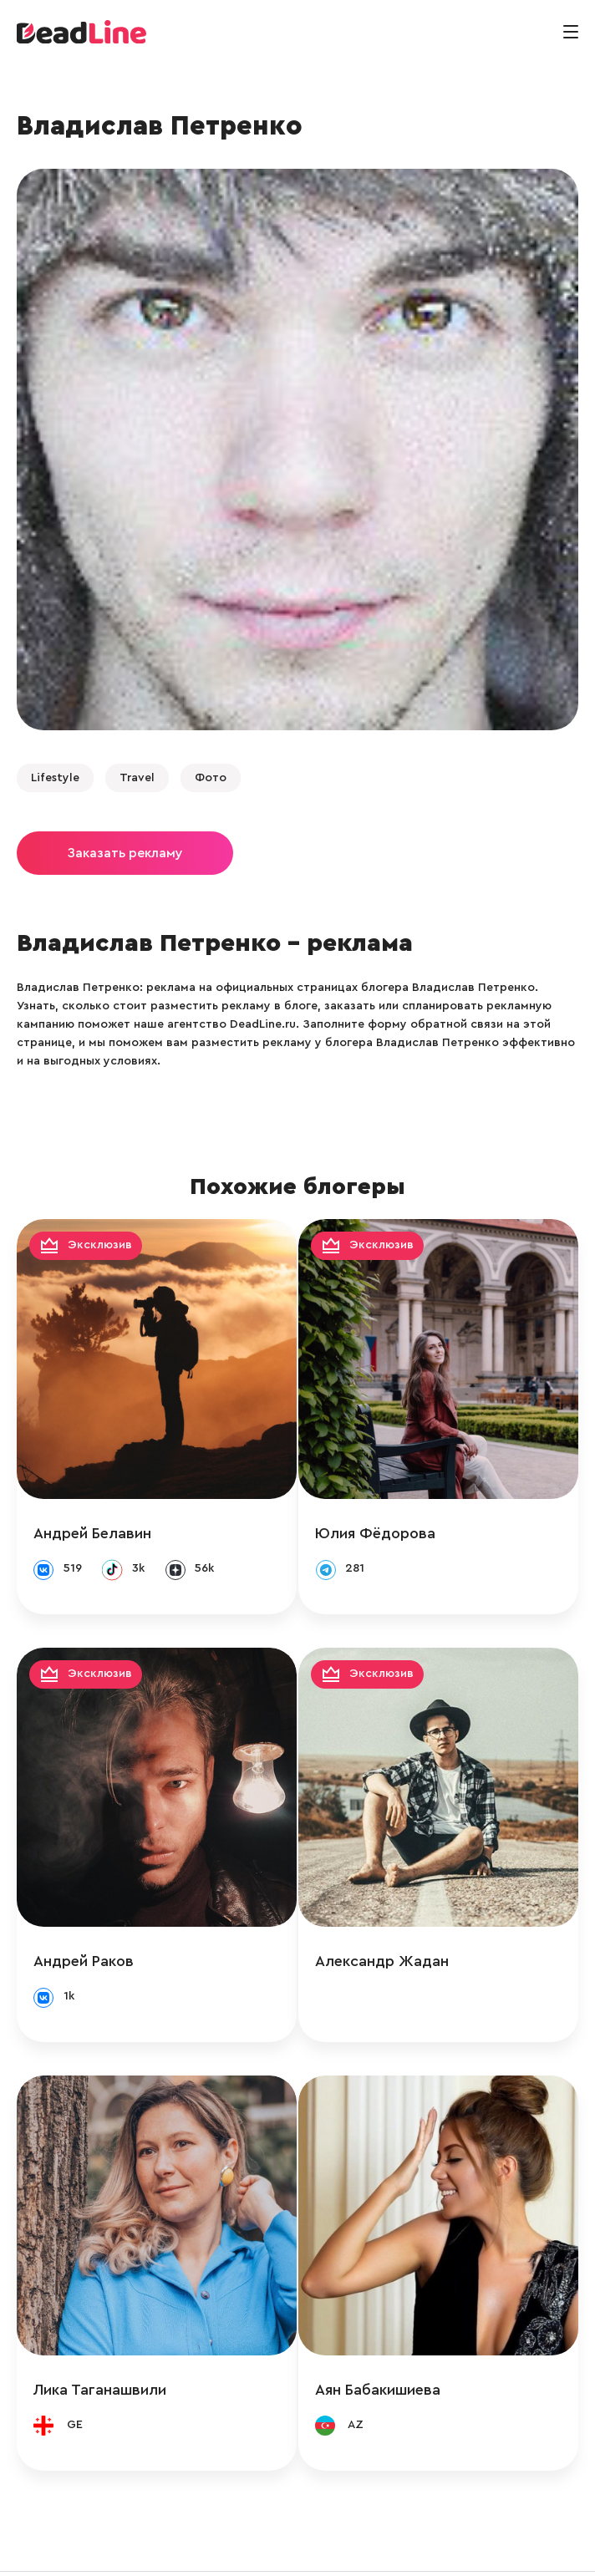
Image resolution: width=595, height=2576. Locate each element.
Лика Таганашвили (99, 2332)
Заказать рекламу (125, 853)
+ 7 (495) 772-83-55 (292, 2545)
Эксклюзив (100, 1245)
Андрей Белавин (92, 1514)
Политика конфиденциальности (454, 2545)
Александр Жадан (401, 1923)
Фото (210, 778)
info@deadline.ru (175, 2545)
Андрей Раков (83, 1923)
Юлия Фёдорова (394, 1514)
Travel (137, 778)
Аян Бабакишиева (397, 2332)
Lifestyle (55, 778)
